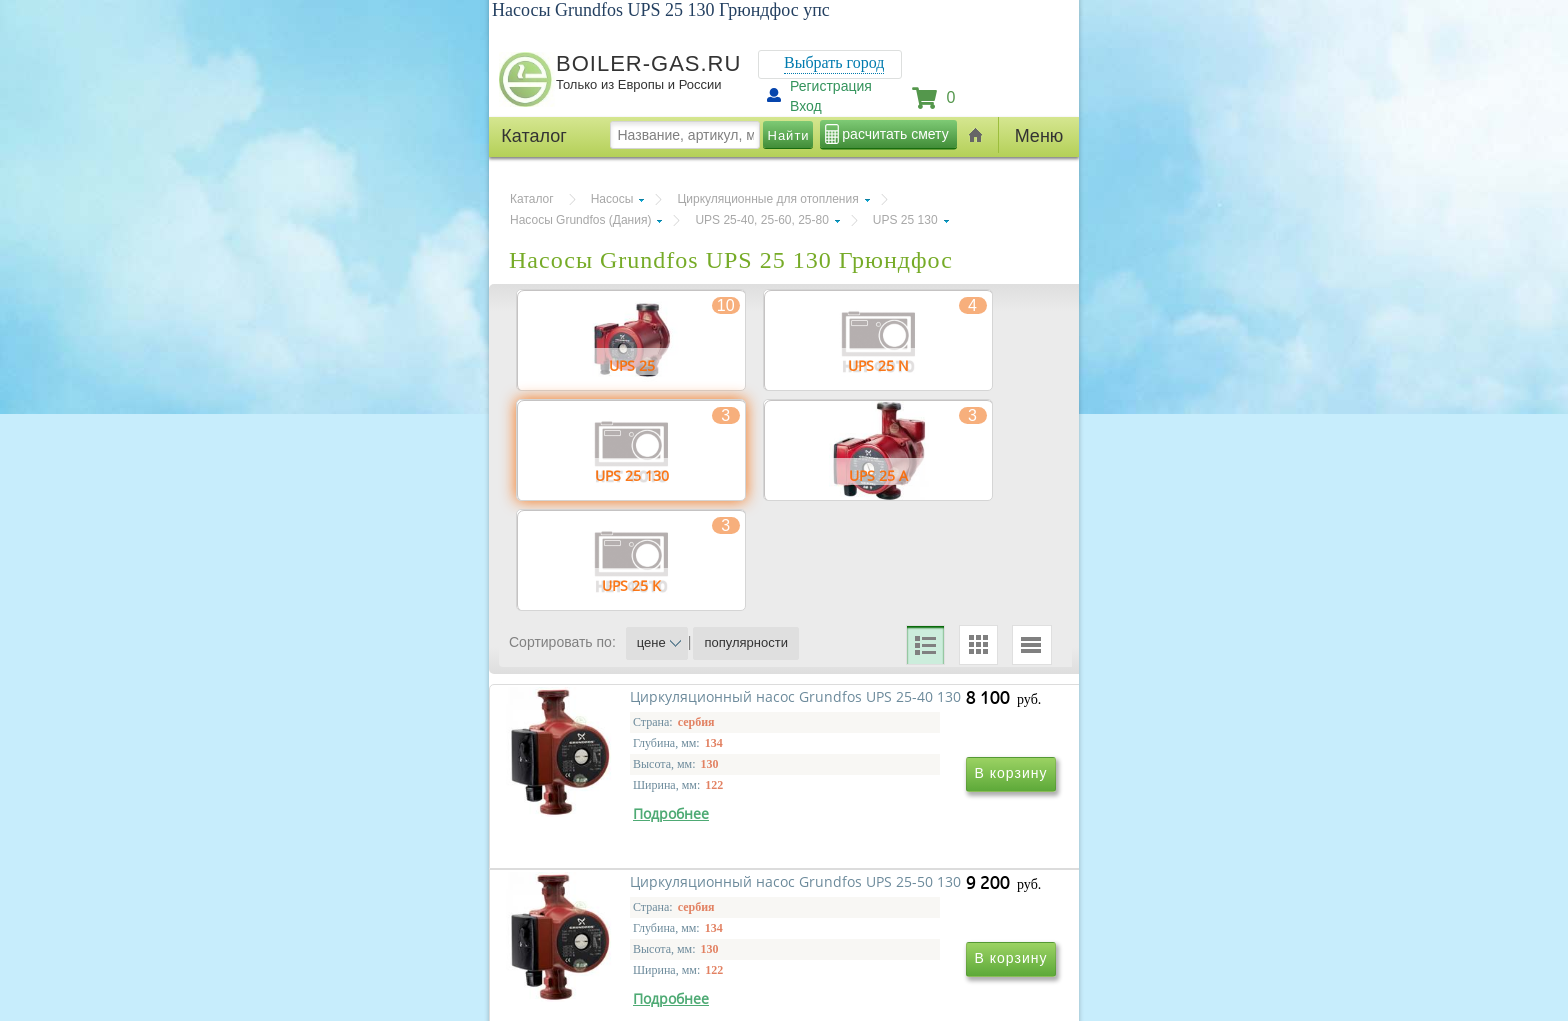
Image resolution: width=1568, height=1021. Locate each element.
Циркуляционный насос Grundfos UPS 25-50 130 (898, 901)
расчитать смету (895, 134)
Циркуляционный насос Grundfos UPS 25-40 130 (626, 901)
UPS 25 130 (905, 220)
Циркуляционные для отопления (767, 199)
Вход (806, 106)
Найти (789, 135)
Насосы (612, 199)
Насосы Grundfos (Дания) (580, 220)
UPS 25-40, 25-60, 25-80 (761, 220)
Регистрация (831, 86)
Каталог (532, 199)
